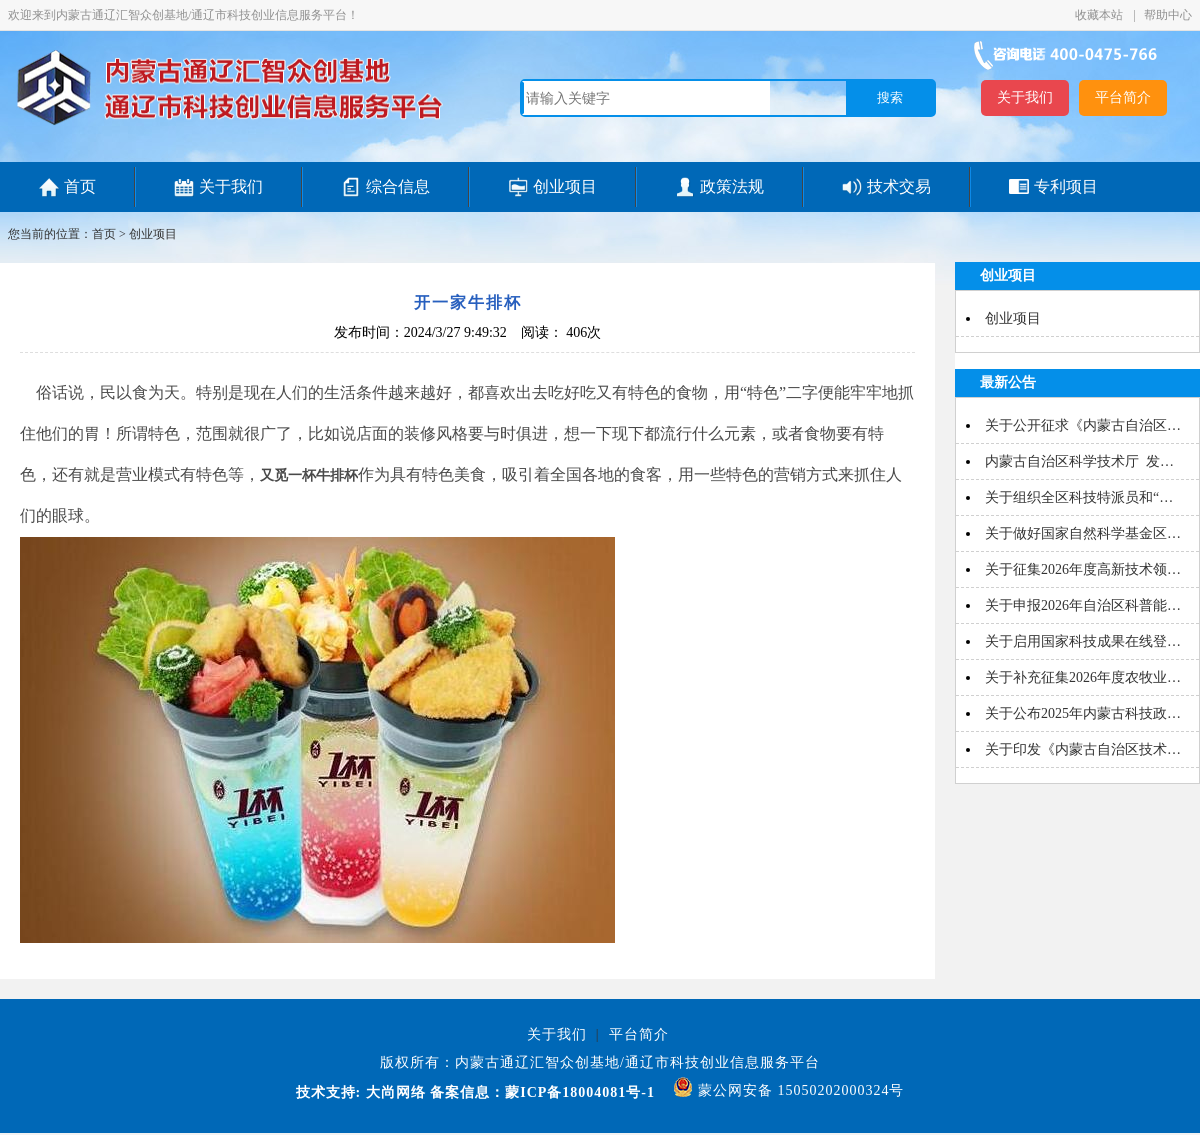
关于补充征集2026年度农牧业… (1083, 677)
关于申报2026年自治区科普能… (1083, 605)
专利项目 (1066, 186)
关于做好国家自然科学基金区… (1083, 533)
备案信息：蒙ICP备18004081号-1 (542, 1092)
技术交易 (899, 186)
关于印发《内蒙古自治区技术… (1083, 749)
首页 (80, 186)
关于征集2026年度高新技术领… (1083, 569)
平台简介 (1123, 97)
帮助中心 (1168, 15)
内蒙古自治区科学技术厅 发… (1079, 461)
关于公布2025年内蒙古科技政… (1083, 713)
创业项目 (565, 186)
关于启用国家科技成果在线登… (1083, 641)
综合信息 (398, 186)
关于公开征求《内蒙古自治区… (1083, 425)
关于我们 (1025, 97)
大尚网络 (393, 1092)
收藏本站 (1100, 15)
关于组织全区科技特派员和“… (1079, 497)
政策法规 (732, 186)
